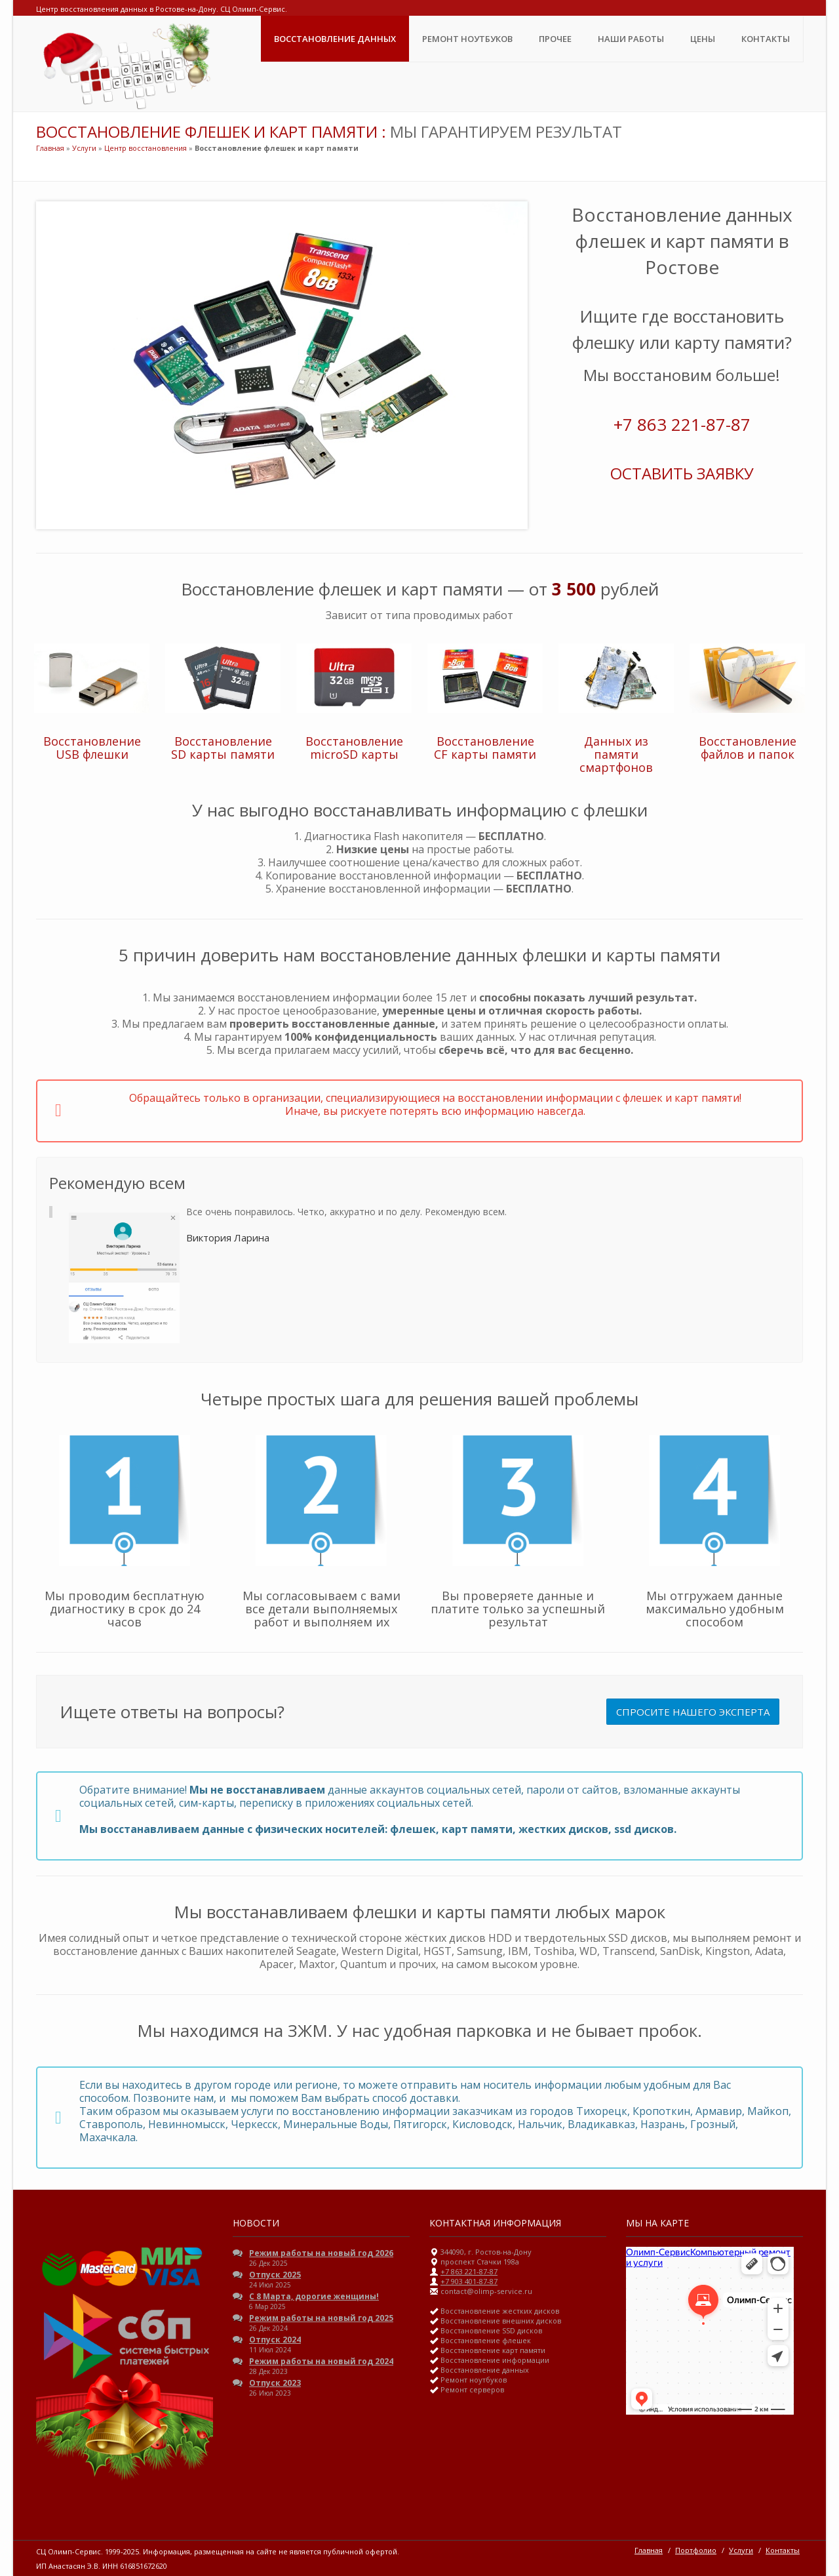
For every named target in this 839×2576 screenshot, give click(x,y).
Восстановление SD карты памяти (223, 747)
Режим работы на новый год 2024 (321, 2361)
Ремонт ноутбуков (467, 39)
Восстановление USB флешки (92, 747)
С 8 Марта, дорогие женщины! (314, 2296)
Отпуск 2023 (275, 2382)
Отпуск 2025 (275, 2274)
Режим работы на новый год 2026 (321, 2253)
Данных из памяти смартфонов (616, 754)
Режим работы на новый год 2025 (321, 2318)
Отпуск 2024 (275, 2339)
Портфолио (695, 2550)
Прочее (555, 39)
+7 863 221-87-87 (682, 424)
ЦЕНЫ (702, 39)
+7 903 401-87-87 (469, 2281)
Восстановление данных (335, 39)
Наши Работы (631, 39)
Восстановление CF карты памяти (485, 747)
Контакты (765, 39)
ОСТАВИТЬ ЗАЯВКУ (682, 473)
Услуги (84, 148)
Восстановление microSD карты (354, 747)
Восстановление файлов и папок (747, 747)
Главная (50, 148)
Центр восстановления (145, 148)
